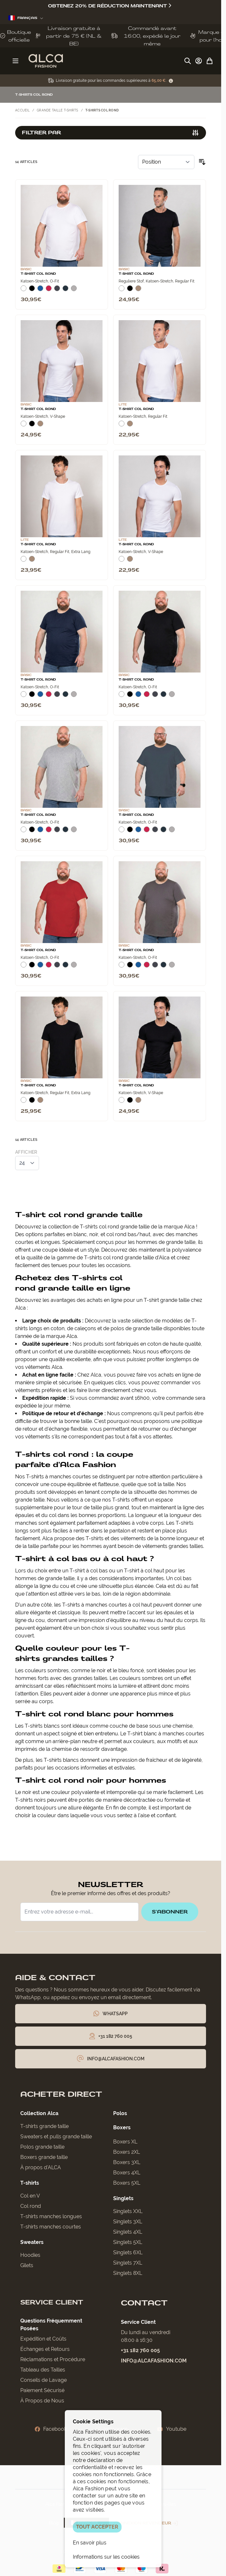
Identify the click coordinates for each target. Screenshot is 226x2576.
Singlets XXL (127, 2211)
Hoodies (30, 2255)
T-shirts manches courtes (50, 2227)
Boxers (122, 2127)
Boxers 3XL (126, 2162)
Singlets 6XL (127, 2252)
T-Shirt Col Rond (38, 274)
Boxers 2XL (126, 2152)
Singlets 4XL (127, 2232)
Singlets (123, 2198)
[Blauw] (40, 290)
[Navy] (65, 290)
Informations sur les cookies (106, 2557)
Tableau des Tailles (42, 2370)
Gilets (26, 2265)
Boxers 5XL (126, 2183)
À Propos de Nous (42, 2401)
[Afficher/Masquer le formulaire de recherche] (188, 61)
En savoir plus (89, 2543)
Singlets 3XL (127, 2221)
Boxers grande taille (44, 2157)
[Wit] (23, 290)
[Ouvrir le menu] (15, 61)
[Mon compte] (198, 61)
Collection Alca (39, 2113)
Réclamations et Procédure (52, 2359)
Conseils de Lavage (43, 2380)
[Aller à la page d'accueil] (45, 61)
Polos (120, 2113)
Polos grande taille (42, 2147)
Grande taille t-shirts (57, 110)
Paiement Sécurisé (42, 2390)
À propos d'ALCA (40, 2167)
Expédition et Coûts (43, 2339)
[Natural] (138, 290)
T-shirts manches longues (51, 2216)
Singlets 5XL (127, 2242)
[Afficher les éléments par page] (27, 1163)
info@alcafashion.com (154, 2361)
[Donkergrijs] (57, 290)
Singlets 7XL (127, 2263)
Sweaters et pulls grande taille (56, 2136)
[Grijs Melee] (73, 290)
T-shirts (29, 2183)
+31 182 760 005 (140, 2350)
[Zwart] (31, 290)
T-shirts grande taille (44, 2126)
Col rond (30, 2206)
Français (25, 17)
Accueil (22, 110)
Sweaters (32, 2242)
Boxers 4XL (126, 2173)
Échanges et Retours (45, 2349)
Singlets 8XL (127, 2273)
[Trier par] (166, 162)
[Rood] (48, 290)
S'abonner (170, 1911)
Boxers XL (125, 2142)
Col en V (30, 2196)
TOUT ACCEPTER (97, 2527)
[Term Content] (170, 80)
